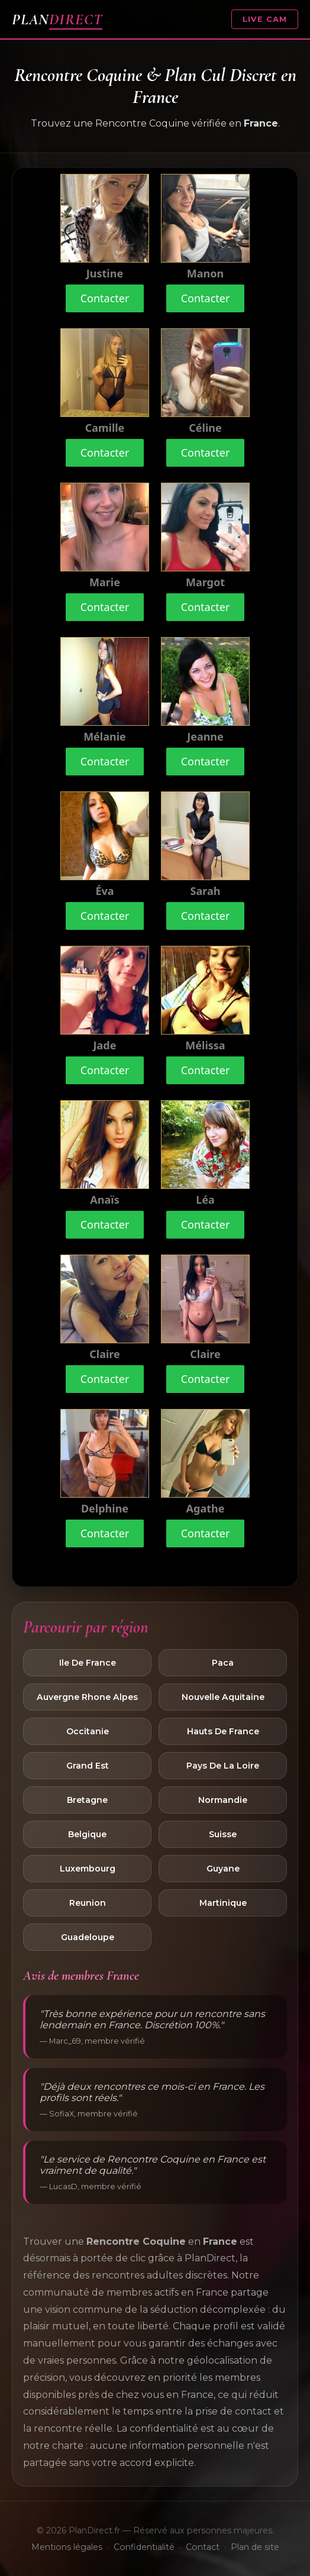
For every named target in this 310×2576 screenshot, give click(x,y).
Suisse (223, 1834)
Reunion (87, 1903)
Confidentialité (144, 2547)
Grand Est (87, 1765)
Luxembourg (87, 1868)
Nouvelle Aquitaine (223, 1697)
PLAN (57, 19)
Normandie (222, 1800)
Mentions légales (66, 2547)
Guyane (223, 1868)
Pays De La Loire (222, 1765)
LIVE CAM (265, 19)
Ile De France (87, 1662)
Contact (202, 2547)
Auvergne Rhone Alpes (87, 1697)
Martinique (223, 1903)
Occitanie (87, 1731)
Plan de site (255, 2547)
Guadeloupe (87, 1937)
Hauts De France (223, 1731)
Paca (223, 1662)
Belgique (87, 1834)
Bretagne (87, 1800)
